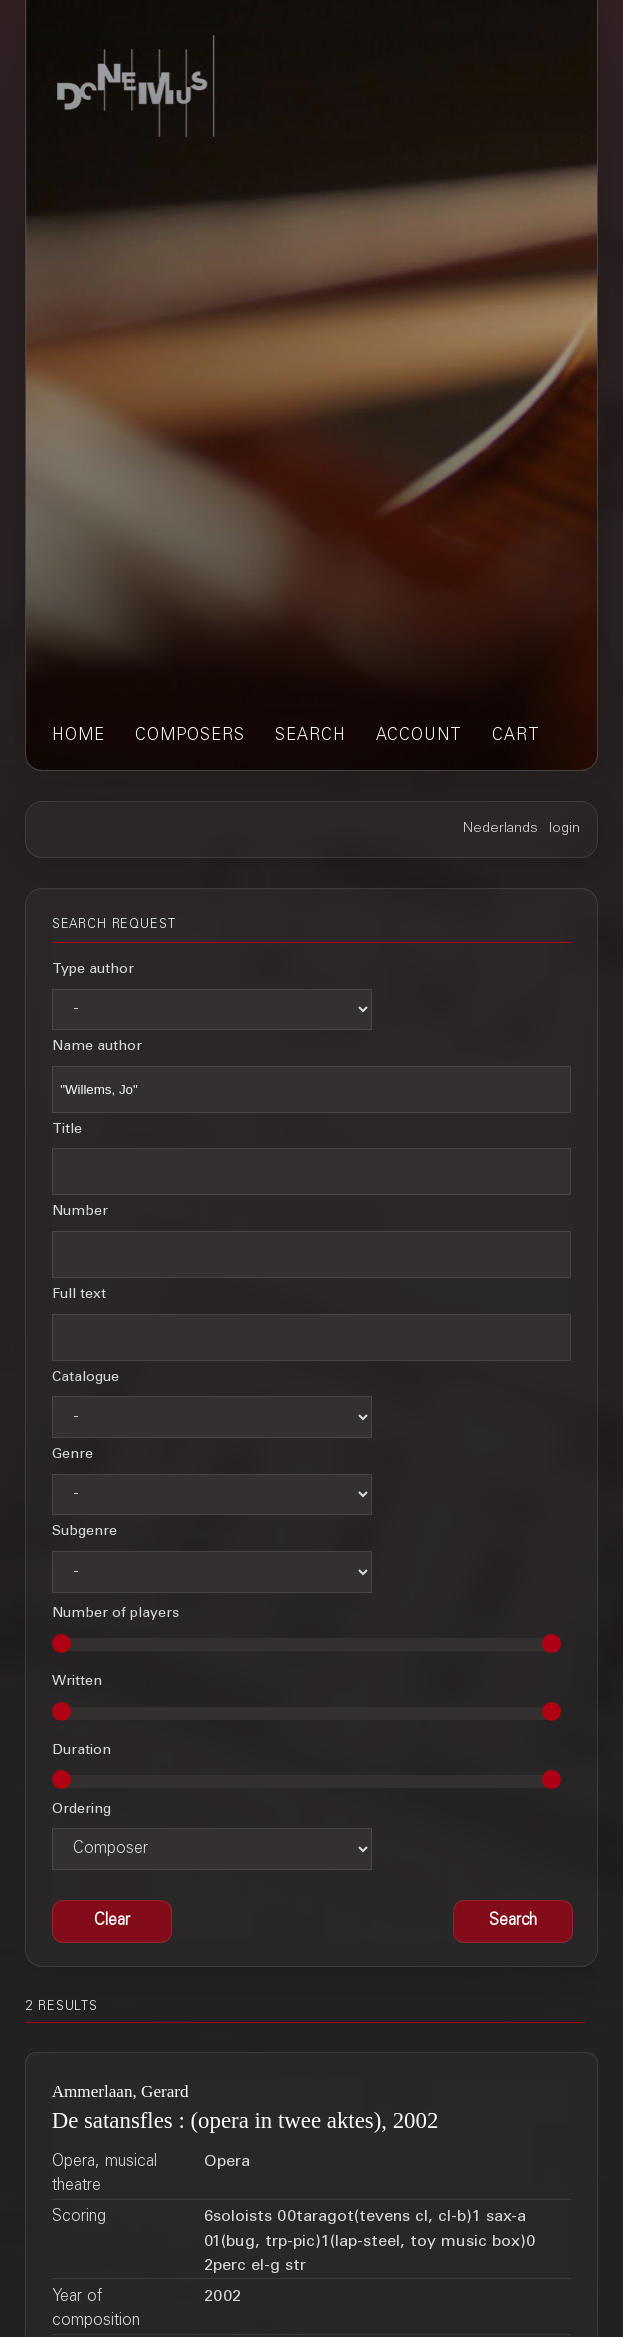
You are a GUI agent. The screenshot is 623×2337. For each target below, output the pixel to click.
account (419, 736)
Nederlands (500, 829)
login (564, 829)
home (78, 736)
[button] (513, 1922)
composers (190, 736)
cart (516, 736)
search (310, 736)
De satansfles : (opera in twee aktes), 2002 (245, 2120)
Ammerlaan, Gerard (120, 2091)
